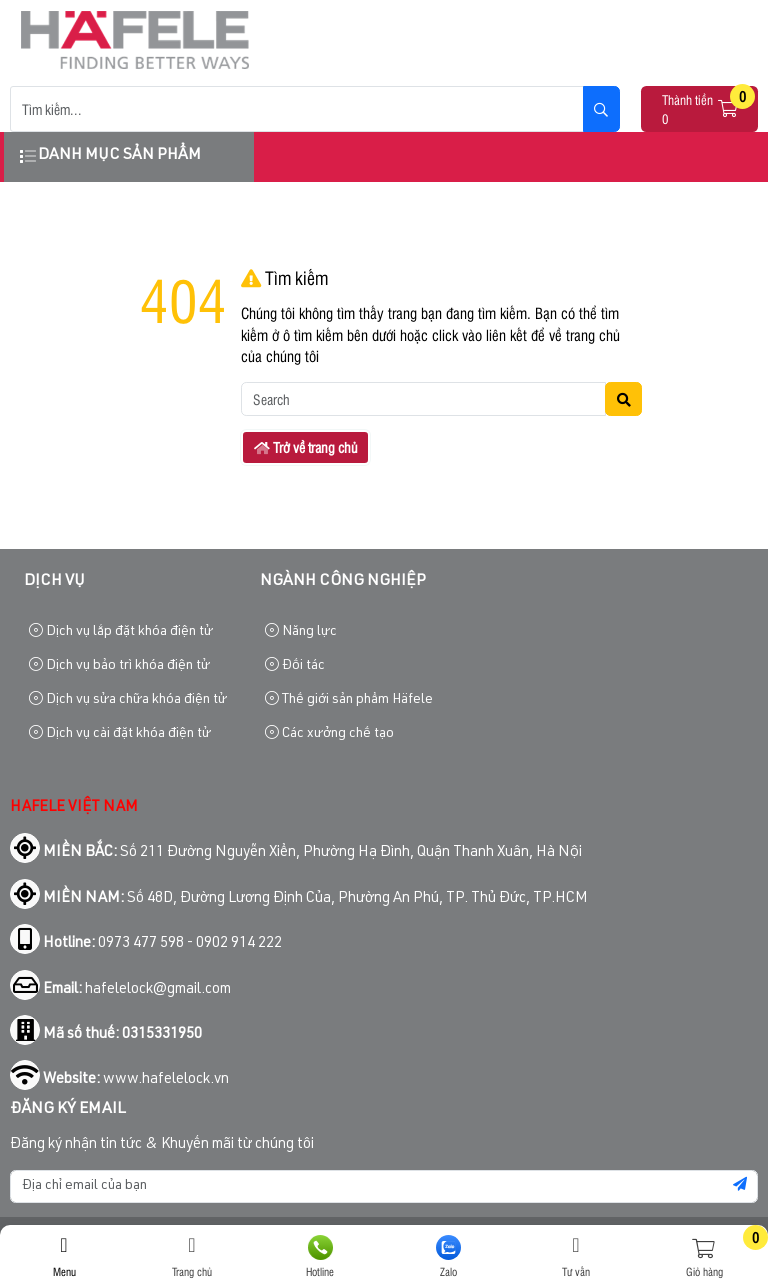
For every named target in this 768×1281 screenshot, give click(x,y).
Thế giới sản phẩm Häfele (349, 699)
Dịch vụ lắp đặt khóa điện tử (121, 631)
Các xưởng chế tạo (329, 733)
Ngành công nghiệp (343, 582)
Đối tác (295, 665)
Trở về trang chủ (306, 447)
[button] (729, 109)
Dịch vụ (54, 582)
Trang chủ (192, 1257)
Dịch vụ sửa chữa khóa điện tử (128, 699)
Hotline (320, 1257)
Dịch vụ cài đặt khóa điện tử (120, 733)
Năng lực (301, 631)
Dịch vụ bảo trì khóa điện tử (119, 665)
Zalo (448, 1257)
